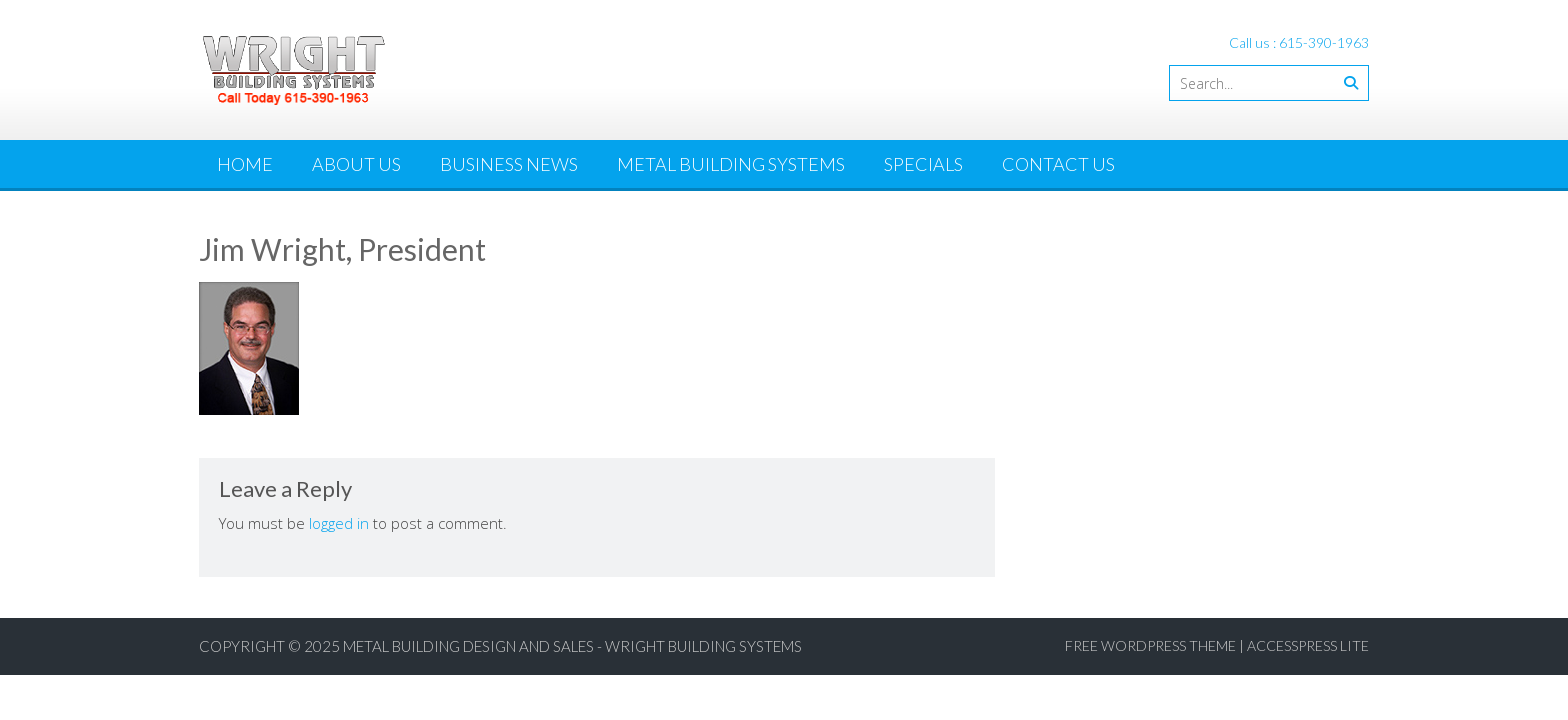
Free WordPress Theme (1150, 645)
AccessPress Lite (1308, 645)
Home (245, 164)
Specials (923, 164)
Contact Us (1058, 164)
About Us (356, 164)
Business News (509, 164)
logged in (339, 523)
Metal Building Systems (731, 164)
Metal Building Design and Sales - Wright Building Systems (572, 646)
